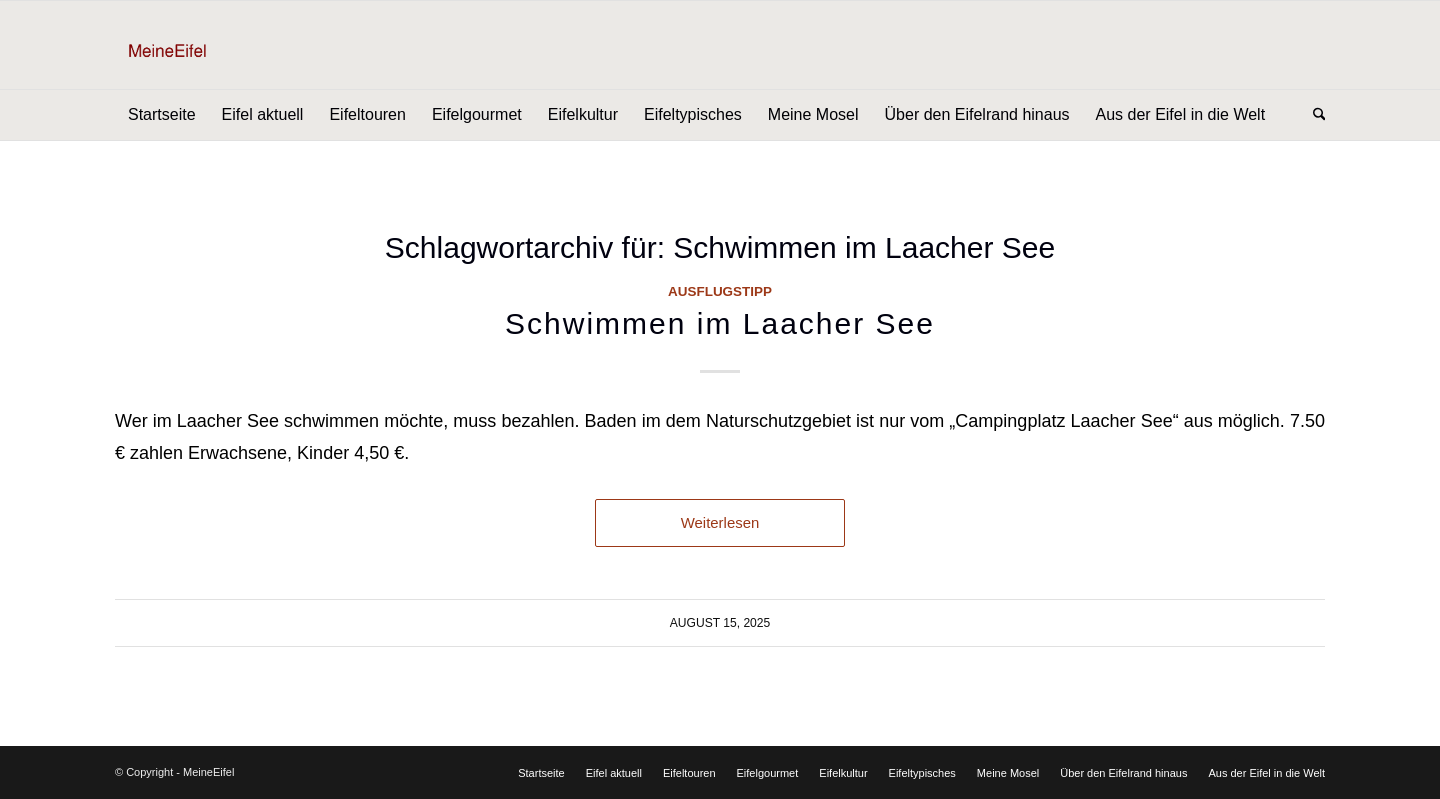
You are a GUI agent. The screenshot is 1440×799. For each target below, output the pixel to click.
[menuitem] (162, 115)
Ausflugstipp (720, 291)
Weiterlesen (720, 522)
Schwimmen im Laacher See (720, 323)
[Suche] (1313, 115)
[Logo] (199, 45)
